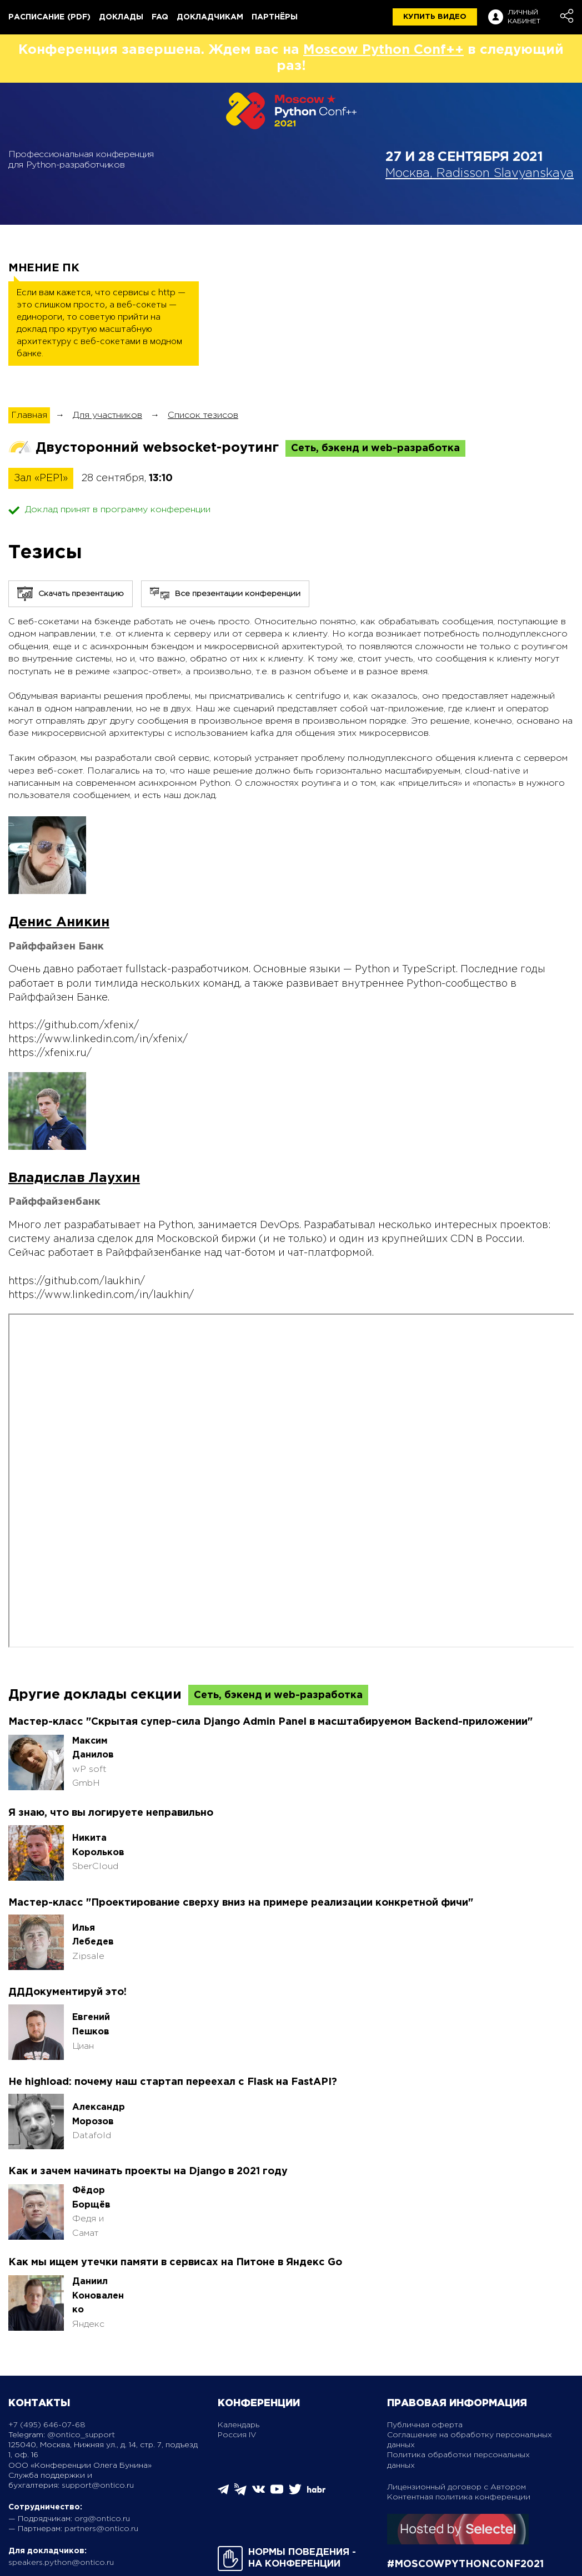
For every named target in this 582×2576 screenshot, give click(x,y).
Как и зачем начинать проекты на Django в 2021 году (148, 2171)
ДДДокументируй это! (67, 1992)
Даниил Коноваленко (98, 2295)
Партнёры (275, 17)
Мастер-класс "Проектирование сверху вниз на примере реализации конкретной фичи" (240, 1902)
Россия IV (237, 2435)
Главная (29, 415)
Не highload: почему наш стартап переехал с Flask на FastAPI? (172, 2082)
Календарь (238, 2425)
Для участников (107, 415)
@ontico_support (81, 2435)
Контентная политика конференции (458, 2497)
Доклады (121, 17)
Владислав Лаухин (74, 1178)
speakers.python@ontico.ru (61, 2562)
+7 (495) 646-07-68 (47, 2425)
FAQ (160, 17)
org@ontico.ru (102, 2519)
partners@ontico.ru (101, 2529)
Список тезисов (203, 415)
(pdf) (79, 17)
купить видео (434, 17)
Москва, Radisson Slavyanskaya (479, 173)
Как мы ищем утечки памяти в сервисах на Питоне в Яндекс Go (175, 2262)
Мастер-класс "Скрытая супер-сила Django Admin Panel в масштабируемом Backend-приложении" (270, 1722)
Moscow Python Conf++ (383, 50)
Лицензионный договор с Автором (456, 2487)
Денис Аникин (58, 922)
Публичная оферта (425, 2425)
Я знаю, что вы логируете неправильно (110, 1813)
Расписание (36, 17)
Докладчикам (210, 17)
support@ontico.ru (98, 2485)
